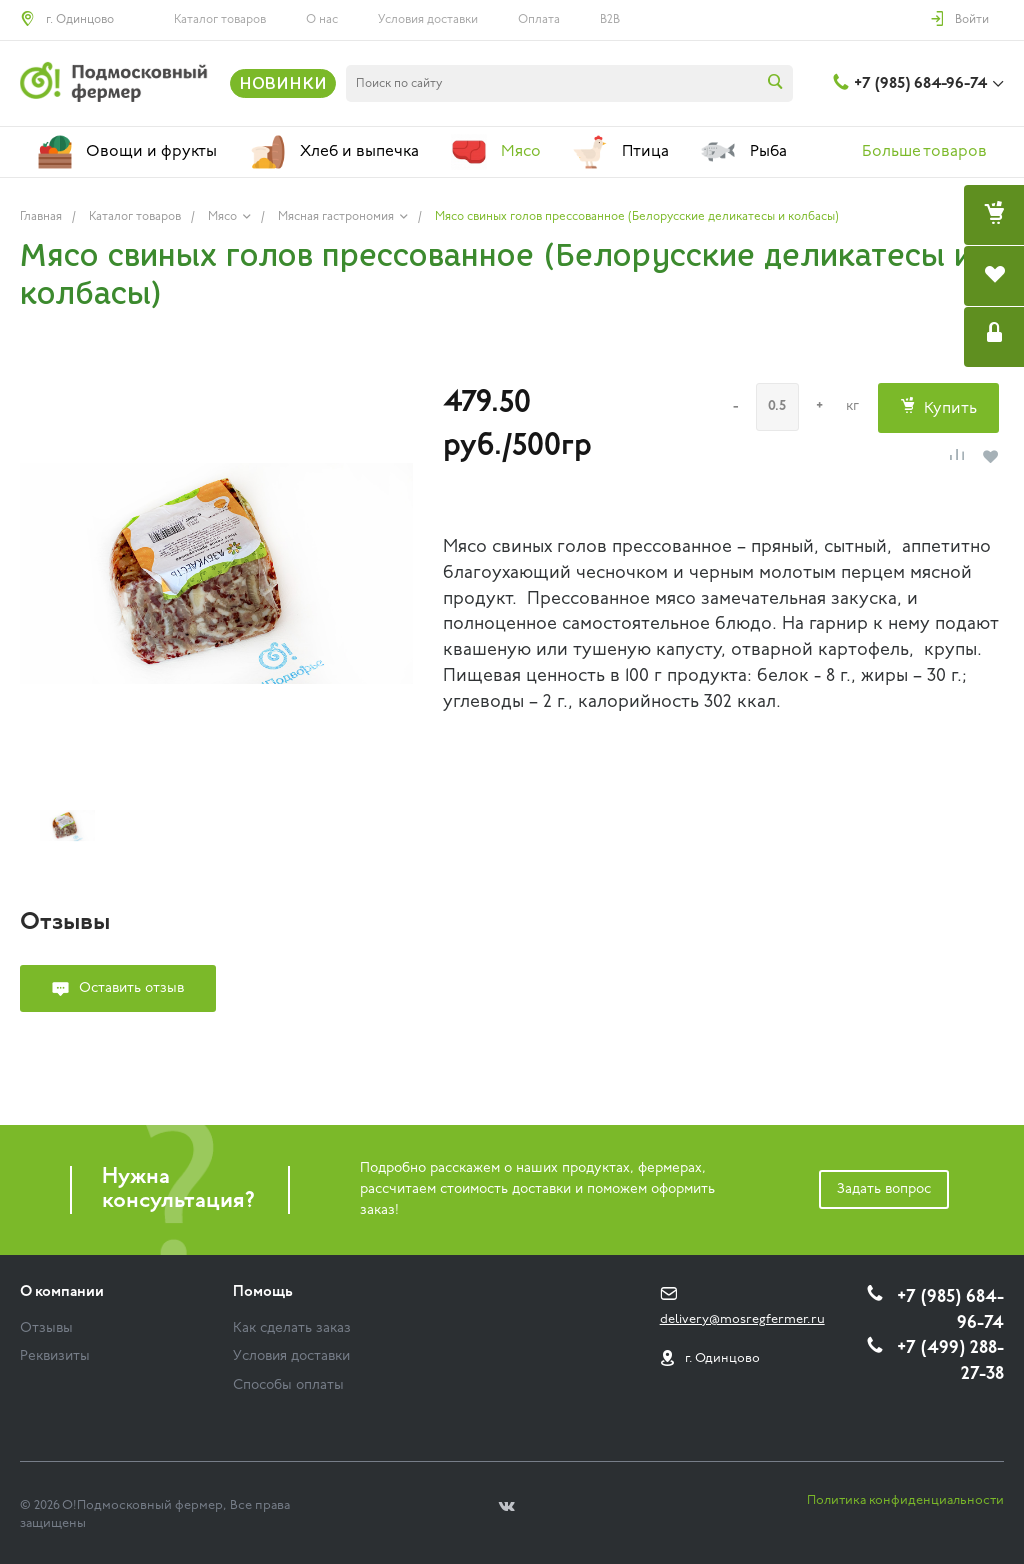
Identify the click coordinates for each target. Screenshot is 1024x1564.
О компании (62, 1292)
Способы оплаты (288, 1385)
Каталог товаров (220, 20)
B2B (610, 20)
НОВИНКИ (283, 83)
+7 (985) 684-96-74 (920, 84)
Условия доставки (428, 20)
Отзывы (46, 1328)
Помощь (263, 1292)
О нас (322, 20)
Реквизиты (55, 1356)
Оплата (539, 20)
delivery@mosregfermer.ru (742, 1319)
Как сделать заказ (292, 1328)
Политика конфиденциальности (905, 1500)
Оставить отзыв (131, 988)
